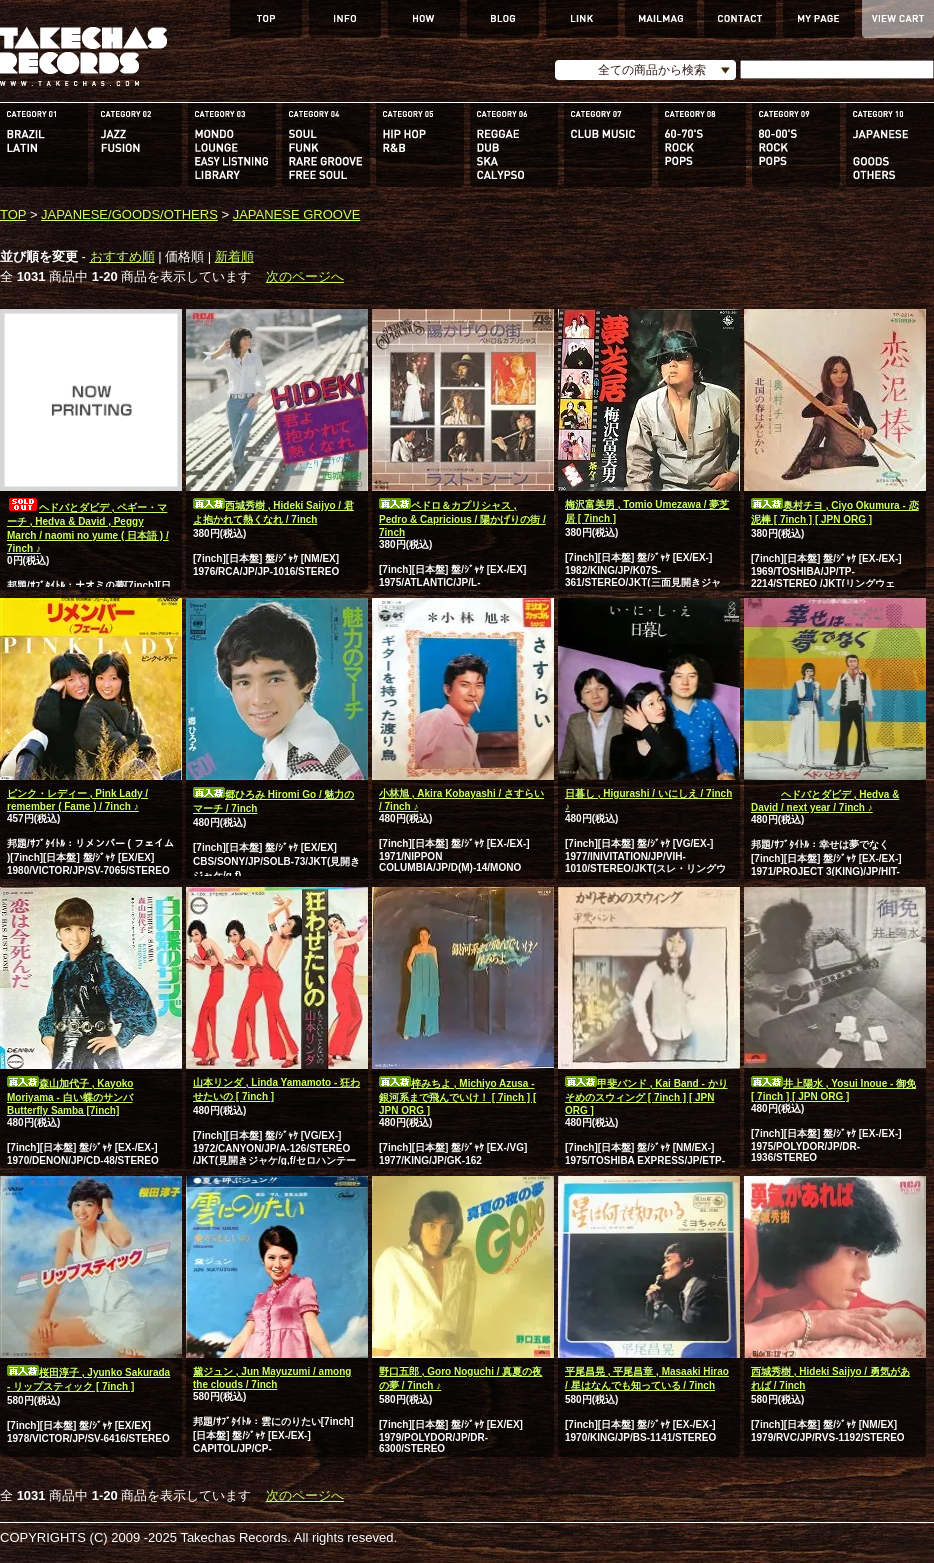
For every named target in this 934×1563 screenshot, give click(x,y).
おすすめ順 (122, 256)
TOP (13, 214)
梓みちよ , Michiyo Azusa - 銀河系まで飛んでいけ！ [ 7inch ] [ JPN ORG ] (457, 1097)
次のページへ (305, 276)
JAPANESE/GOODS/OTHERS (129, 214)
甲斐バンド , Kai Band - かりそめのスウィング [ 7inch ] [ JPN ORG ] (646, 1097)
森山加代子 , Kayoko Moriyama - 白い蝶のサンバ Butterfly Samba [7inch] (70, 1097)
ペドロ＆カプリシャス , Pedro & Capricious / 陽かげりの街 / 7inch (462, 519)
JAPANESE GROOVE (297, 214)
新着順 (234, 256)
